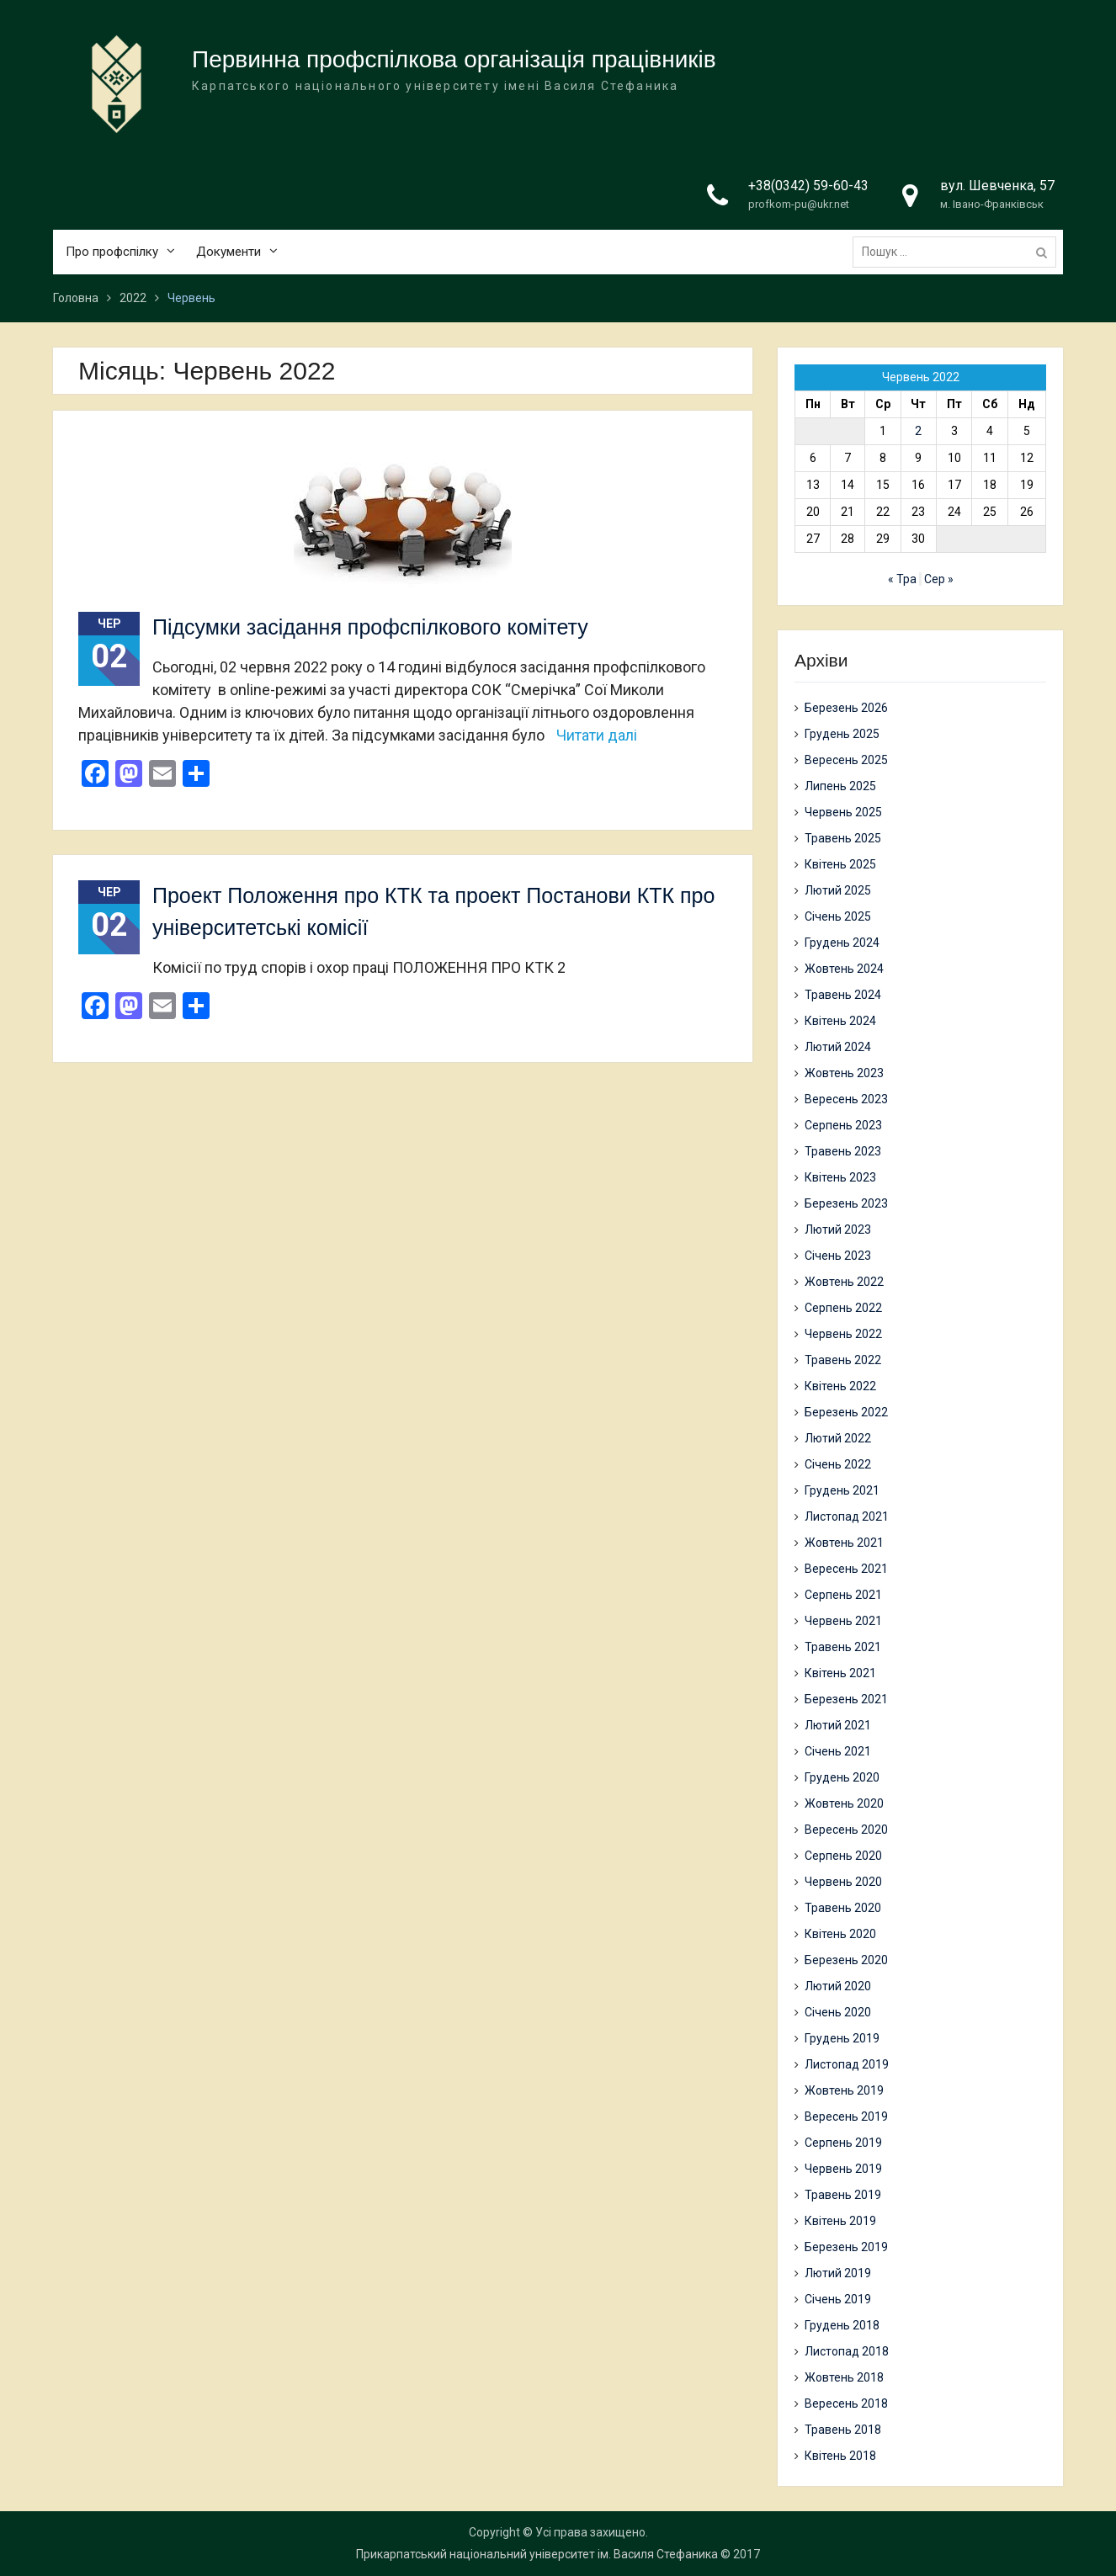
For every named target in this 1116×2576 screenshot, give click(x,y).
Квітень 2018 (840, 2455)
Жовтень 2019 (844, 2090)
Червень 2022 (843, 1334)
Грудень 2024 (842, 942)
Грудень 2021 (842, 1490)
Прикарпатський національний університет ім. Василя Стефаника (537, 2554)
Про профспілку (112, 251)
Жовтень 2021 (844, 1542)
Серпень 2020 (843, 1855)
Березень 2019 (846, 2247)
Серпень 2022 (843, 1308)
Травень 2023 (843, 1151)
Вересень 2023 (846, 1099)
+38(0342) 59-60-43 (808, 186)
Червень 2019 (843, 2168)
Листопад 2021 (847, 1516)
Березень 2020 (846, 1960)
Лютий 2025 (838, 890)
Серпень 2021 (843, 1594)
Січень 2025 (838, 916)
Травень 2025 (843, 838)
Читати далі (596, 735)
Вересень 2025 (846, 760)
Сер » (939, 579)
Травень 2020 (843, 1908)
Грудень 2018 (842, 2325)
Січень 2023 (838, 1255)
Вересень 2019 (846, 2116)
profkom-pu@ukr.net (798, 204)
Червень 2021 (843, 1621)
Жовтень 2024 (844, 968)
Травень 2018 (843, 2429)
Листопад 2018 (847, 2351)
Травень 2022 (843, 1360)
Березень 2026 (846, 707)
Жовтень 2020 (844, 1803)
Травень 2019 (843, 2195)
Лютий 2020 (838, 1986)
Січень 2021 (838, 1751)
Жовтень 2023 (844, 1073)
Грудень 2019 (842, 2038)
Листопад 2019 (847, 2064)
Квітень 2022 (840, 1386)
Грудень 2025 (842, 734)
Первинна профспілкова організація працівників (454, 59)
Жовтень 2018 (844, 2377)
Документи (228, 251)
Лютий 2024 (838, 1047)
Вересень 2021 (846, 1568)
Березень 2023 (846, 1203)
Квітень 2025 (840, 864)
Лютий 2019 (838, 2273)
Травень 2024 (843, 994)
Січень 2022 (838, 1464)
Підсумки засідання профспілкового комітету (370, 627)
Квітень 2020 (840, 1934)
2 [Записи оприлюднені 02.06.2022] (918, 431)
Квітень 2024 (840, 1021)
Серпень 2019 (843, 2142)
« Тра (902, 579)
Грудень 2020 (842, 1777)
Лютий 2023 (838, 1229)
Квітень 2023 (840, 1177)
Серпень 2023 (843, 1125)
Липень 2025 (840, 786)
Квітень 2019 (840, 2221)
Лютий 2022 (838, 1438)
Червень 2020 (843, 1881)
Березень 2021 (846, 1699)
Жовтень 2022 (844, 1281)
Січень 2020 (838, 2012)
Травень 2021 (843, 1647)
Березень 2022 (846, 1412)
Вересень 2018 (846, 2403)
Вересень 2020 (846, 1829)
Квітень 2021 (840, 1673)
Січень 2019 (838, 2299)
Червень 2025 (843, 812)
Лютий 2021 (838, 1725)
